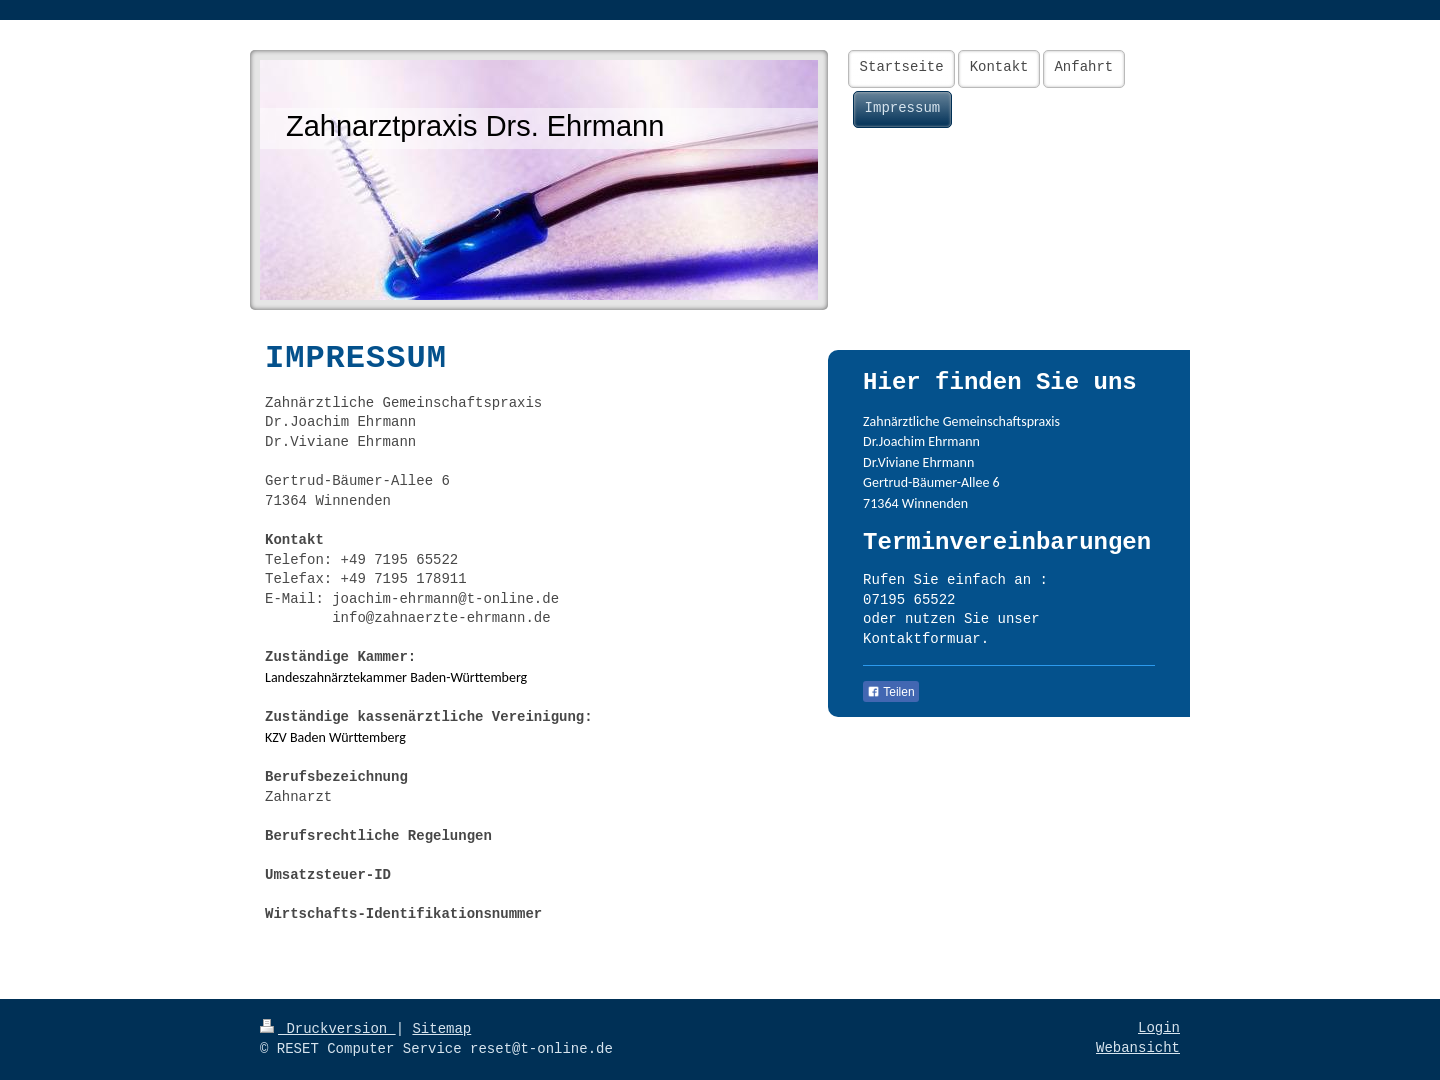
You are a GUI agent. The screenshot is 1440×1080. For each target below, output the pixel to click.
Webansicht (1138, 1048)
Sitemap (441, 1029)
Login (1159, 1028)
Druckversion (328, 1029)
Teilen (890, 692)
